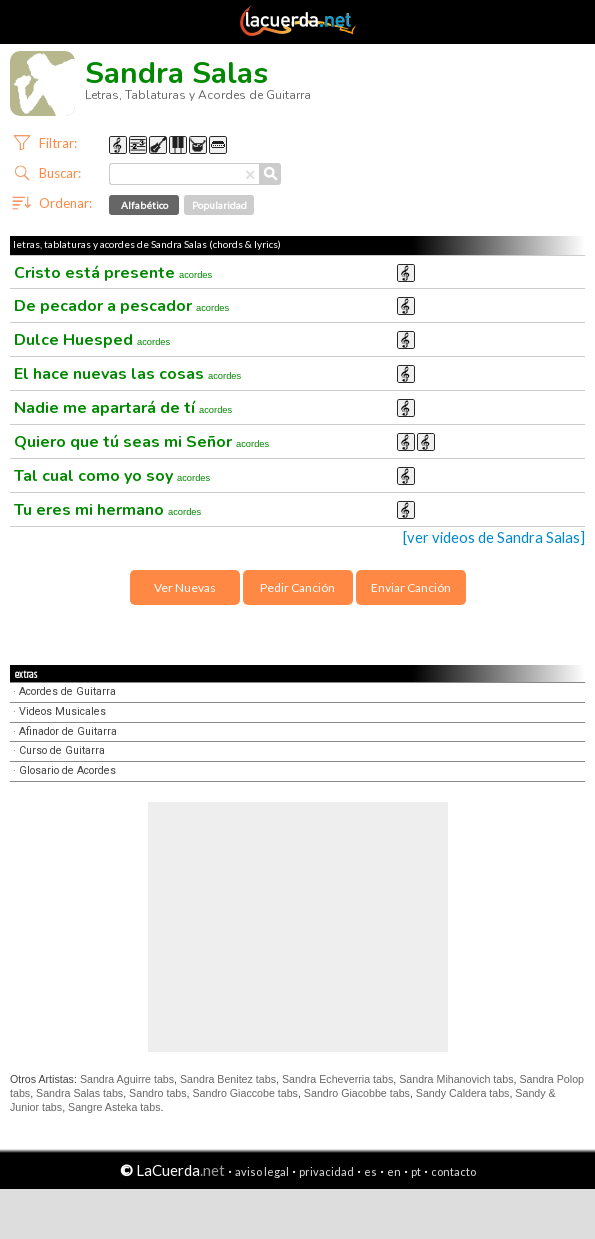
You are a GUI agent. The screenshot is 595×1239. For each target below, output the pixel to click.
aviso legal (262, 1171)
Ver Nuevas (185, 587)
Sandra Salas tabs (79, 1093)
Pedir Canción (297, 587)
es (370, 1171)
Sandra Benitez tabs (228, 1079)
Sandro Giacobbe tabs (357, 1093)
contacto (453, 1171)
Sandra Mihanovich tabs (456, 1079)
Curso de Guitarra (62, 750)
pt (416, 1171)
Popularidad (219, 205)
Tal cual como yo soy (112, 476)
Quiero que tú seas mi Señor (141, 442)
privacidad (326, 1171)
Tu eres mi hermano (107, 510)
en (394, 1171)
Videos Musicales (62, 711)
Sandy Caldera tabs (463, 1093)
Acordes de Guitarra (67, 691)
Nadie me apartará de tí (123, 408)
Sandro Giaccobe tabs (244, 1093)
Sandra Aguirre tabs (127, 1079)
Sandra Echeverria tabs (337, 1079)
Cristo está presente (113, 273)
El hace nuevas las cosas (127, 374)
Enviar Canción (411, 587)
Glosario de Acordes (67, 770)
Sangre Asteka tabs (114, 1107)
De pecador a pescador (121, 306)
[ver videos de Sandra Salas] (494, 537)
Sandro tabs (157, 1093)
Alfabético (144, 205)
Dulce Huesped (92, 340)
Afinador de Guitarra (68, 731)
